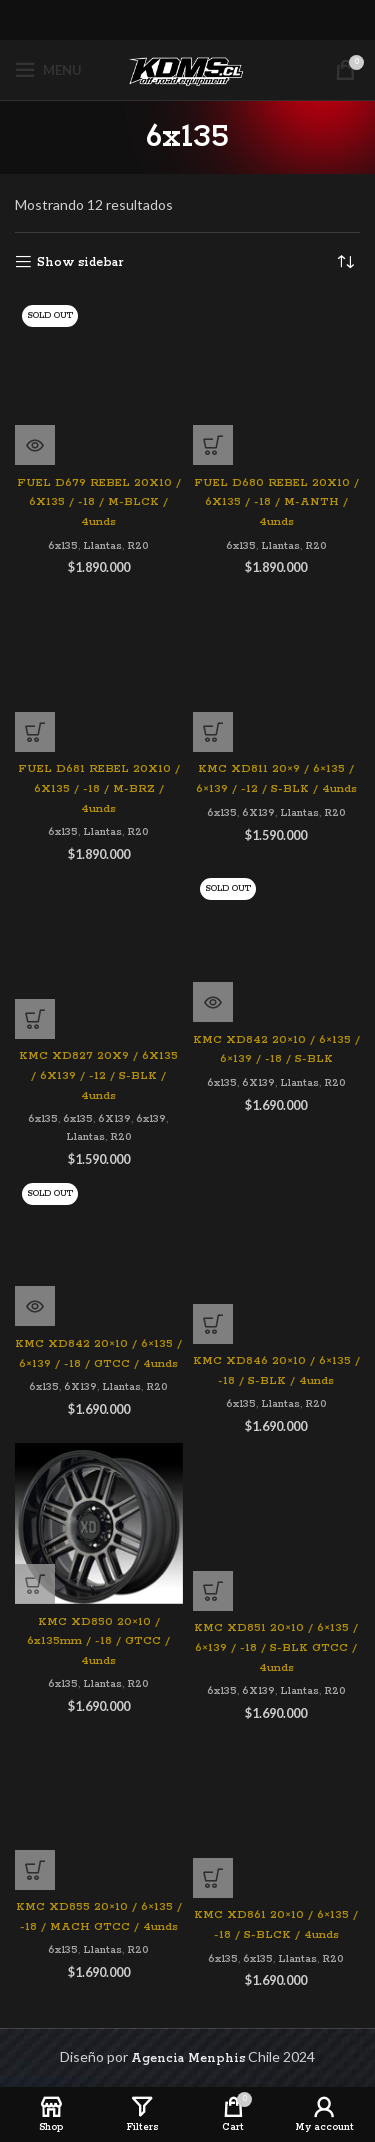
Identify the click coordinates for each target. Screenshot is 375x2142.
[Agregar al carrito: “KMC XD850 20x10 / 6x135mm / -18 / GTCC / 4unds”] (35, 1584)
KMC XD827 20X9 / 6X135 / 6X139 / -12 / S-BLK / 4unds (98, 1075)
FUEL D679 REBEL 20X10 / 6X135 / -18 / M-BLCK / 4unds (99, 502)
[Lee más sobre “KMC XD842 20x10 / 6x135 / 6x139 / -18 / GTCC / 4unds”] (35, 1306)
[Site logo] (188, 69)
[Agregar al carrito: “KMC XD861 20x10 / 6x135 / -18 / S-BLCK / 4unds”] (213, 1878)
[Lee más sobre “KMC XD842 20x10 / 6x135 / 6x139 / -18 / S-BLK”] (213, 1002)
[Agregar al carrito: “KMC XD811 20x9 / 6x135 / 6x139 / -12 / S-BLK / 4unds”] (213, 732)
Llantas (102, 546)
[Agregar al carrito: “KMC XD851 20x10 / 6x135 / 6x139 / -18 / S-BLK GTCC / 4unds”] (213, 1591)
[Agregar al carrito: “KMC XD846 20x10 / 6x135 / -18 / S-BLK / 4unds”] (213, 1324)
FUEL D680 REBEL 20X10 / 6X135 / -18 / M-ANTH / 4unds (276, 502)
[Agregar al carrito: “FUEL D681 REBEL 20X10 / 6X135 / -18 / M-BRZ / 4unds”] (35, 732)
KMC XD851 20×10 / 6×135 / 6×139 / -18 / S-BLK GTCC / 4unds (276, 1647)
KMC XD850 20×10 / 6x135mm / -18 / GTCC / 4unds (98, 1641)
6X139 (258, 813)
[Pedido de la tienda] (345, 263)
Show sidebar (80, 262)
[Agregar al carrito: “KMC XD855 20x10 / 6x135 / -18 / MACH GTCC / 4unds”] (35, 1870)
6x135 (63, 546)
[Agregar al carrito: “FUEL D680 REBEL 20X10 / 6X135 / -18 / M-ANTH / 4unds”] (213, 445)
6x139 (151, 1119)
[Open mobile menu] (48, 70)
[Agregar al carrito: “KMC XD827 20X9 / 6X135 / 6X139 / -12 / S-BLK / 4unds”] (35, 1019)
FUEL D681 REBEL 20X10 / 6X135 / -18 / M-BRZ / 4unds (99, 788)
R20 (138, 546)
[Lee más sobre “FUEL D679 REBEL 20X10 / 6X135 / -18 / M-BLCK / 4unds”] (35, 445)
